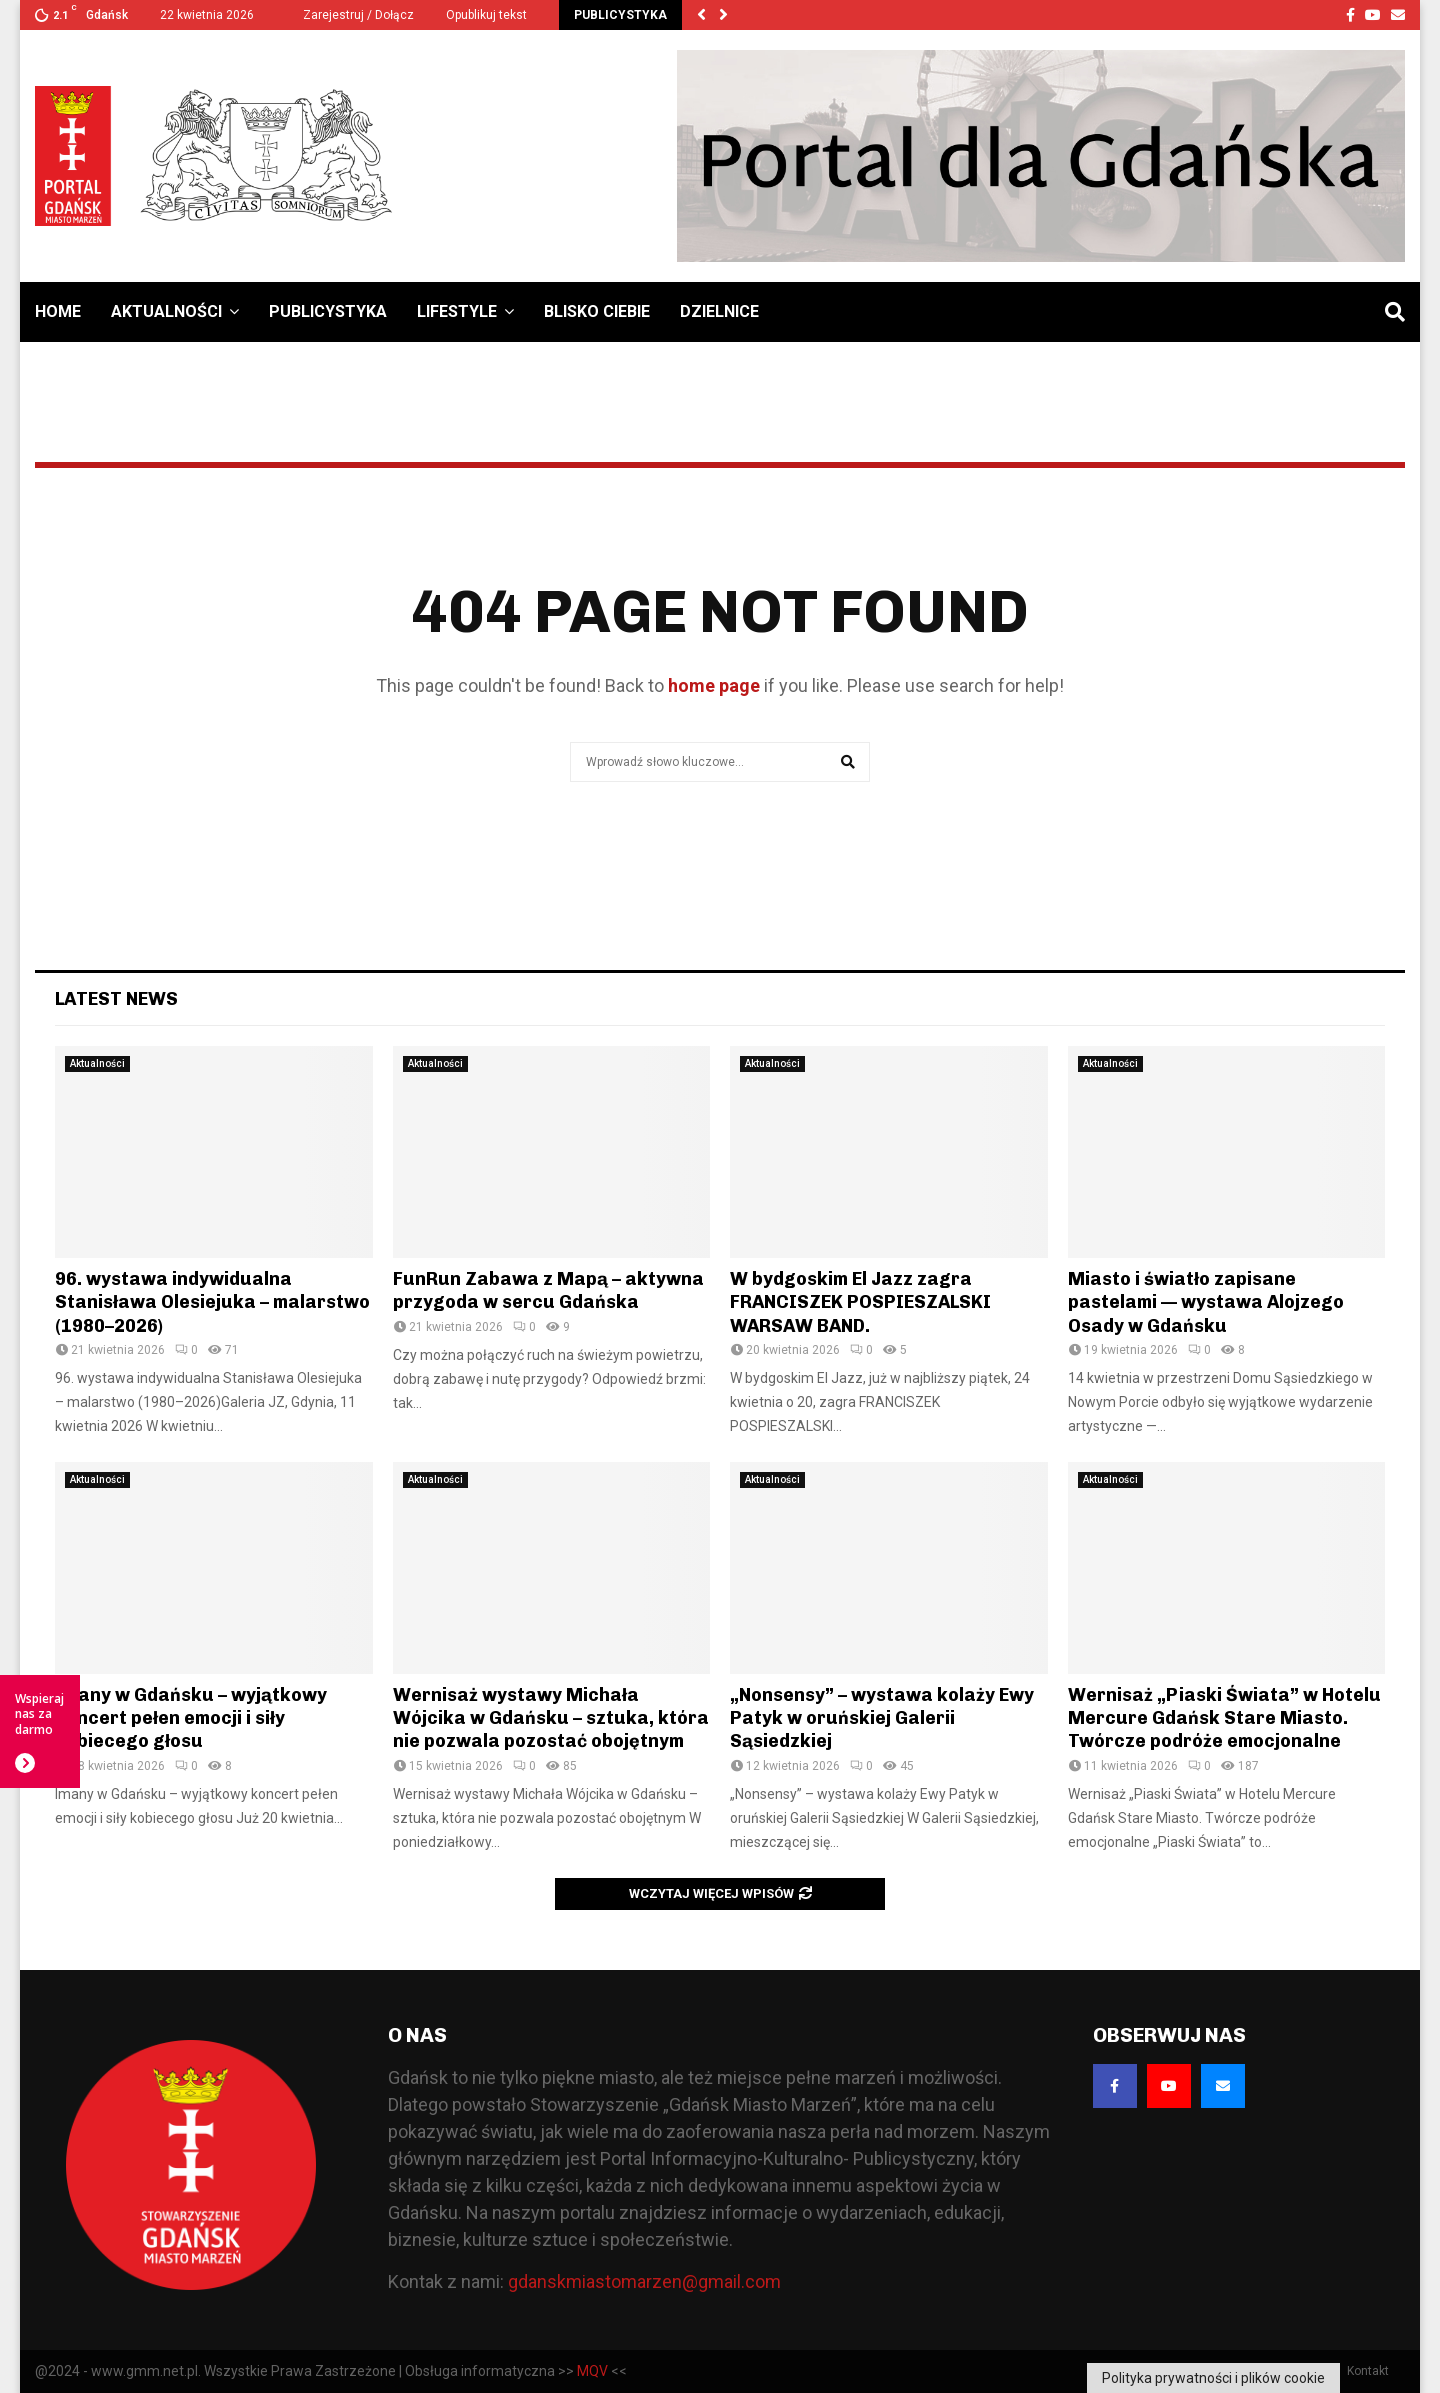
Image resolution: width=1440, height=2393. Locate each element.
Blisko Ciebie (597, 311)
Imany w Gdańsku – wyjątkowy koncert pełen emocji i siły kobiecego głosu (191, 1718)
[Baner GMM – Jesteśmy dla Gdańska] (1041, 156)
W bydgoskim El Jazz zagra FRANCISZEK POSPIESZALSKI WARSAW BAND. (860, 1302)
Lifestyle (457, 311)
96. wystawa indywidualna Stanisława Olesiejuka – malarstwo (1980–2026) (212, 1302)
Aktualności (166, 311)
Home (58, 311)
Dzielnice (719, 311)
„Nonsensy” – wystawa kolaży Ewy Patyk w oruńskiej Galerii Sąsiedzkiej (882, 1718)
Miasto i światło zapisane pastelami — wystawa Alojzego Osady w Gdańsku (1206, 1302)
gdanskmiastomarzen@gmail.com (644, 2281)
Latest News (116, 999)
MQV (592, 2371)
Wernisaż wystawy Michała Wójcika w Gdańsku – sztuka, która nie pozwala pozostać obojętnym (551, 1718)
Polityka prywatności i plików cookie (1213, 2378)
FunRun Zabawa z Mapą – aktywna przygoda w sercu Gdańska (548, 1290)
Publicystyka (328, 311)
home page (714, 685)
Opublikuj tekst (486, 15)
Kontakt (1368, 2371)
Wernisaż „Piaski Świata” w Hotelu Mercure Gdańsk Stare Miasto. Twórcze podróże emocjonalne (1224, 1718)
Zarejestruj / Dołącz (350, 15)
